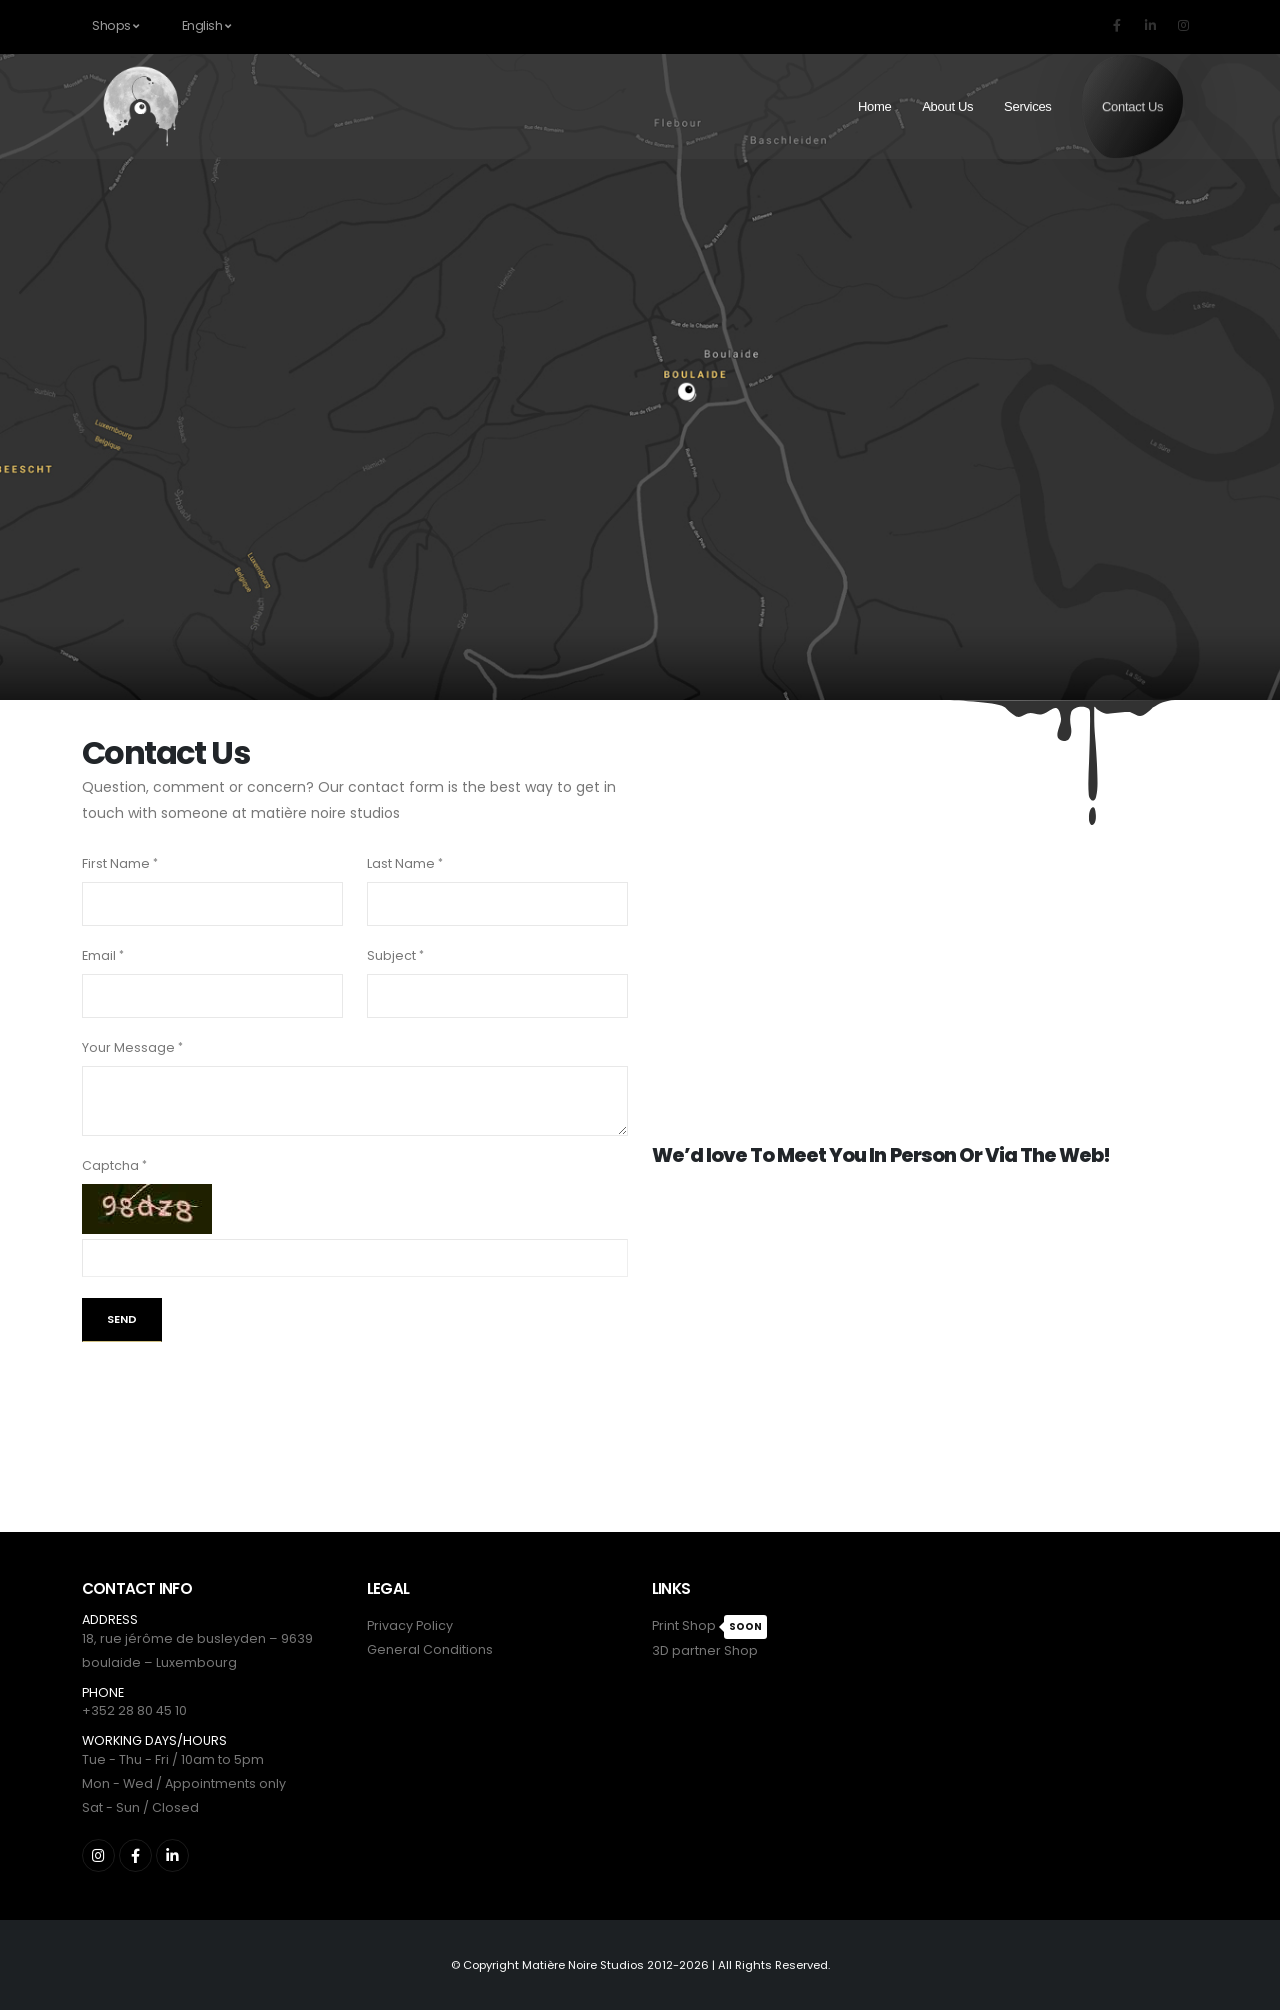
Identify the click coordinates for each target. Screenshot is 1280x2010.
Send (122, 1319)
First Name (116, 863)
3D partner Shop (705, 1650)
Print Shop (684, 1625)
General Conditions (430, 1649)
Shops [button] (115, 25)
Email (99, 955)
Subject (391, 955)
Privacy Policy (410, 1625)
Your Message (128, 1047)
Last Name (401, 863)
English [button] (206, 25)
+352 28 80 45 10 (134, 1710)
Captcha (110, 1165)
